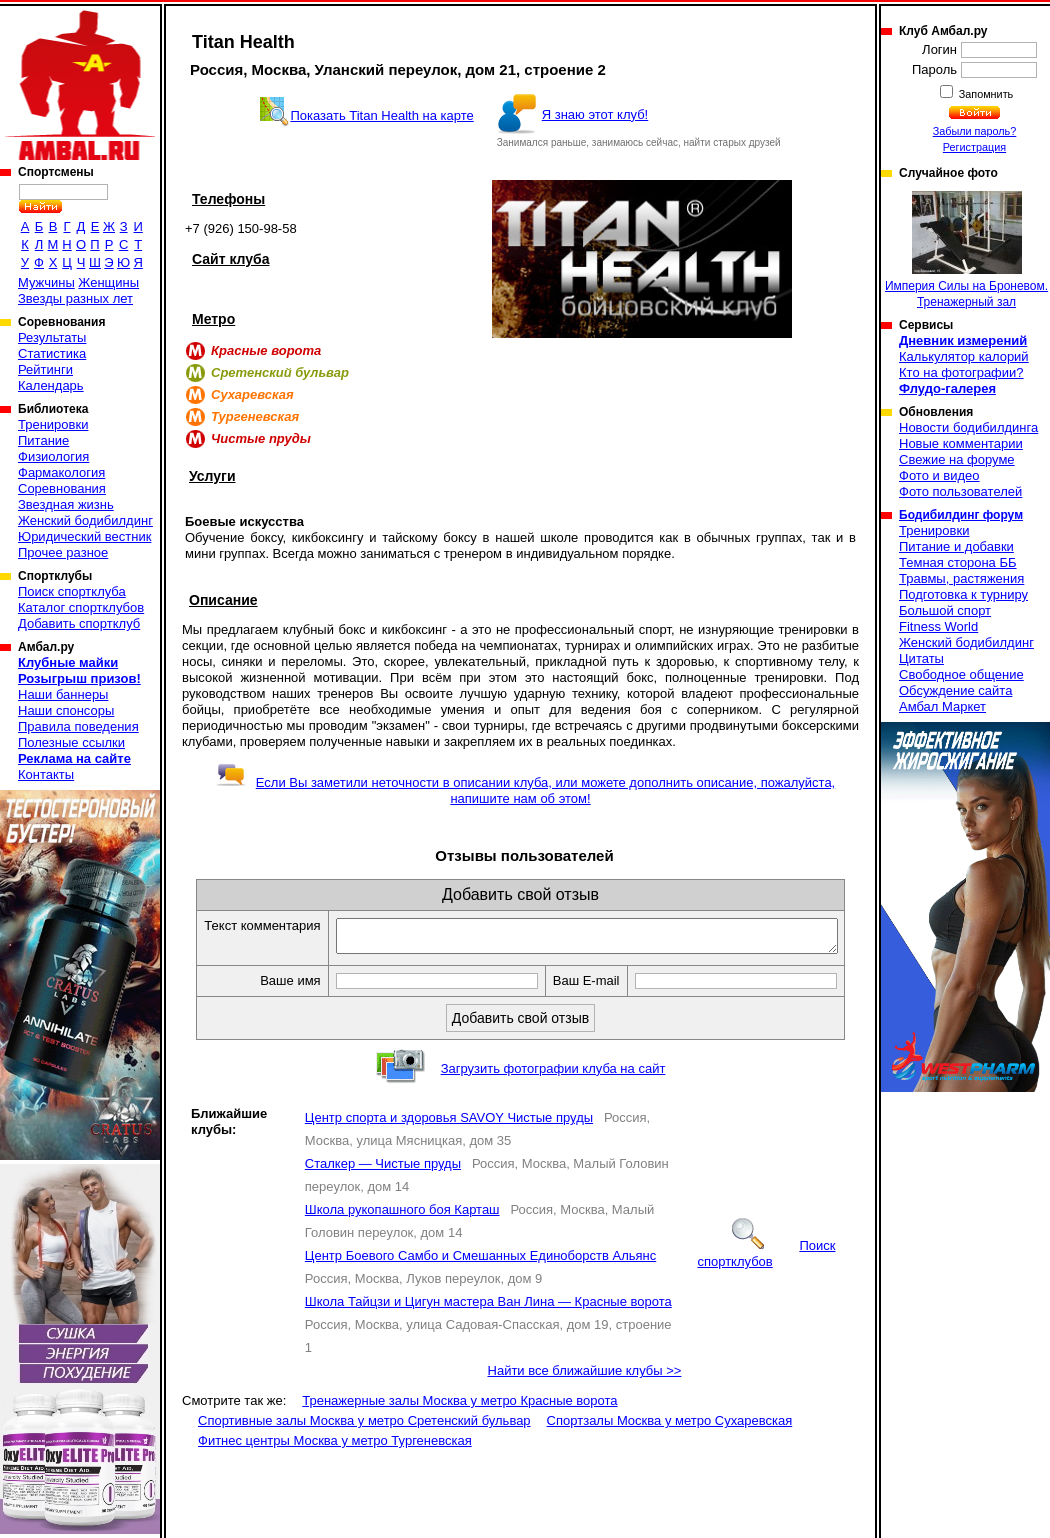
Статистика (52, 353)
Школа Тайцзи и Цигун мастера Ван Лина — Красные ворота (488, 1323)
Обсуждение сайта (955, 690)
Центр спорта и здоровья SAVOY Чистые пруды (449, 1139)
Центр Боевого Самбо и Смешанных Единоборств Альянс (480, 1277)
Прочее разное (63, 552)
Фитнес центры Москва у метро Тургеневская (335, 1462)
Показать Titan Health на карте (381, 115)
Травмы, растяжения (961, 578)
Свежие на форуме (957, 459)
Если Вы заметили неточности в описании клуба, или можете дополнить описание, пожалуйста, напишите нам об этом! (525, 790)
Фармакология (61, 472)
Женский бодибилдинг (85, 520)
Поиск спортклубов (766, 1275)
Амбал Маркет (942, 706)
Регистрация (974, 147)
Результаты (52, 337)
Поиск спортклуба (72, 591)
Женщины (108, 282)
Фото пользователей (960, 491)
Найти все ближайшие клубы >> (585, 1392)
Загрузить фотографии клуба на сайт (553, 1090)
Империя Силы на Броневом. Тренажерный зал (966, 250)
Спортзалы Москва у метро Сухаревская (670, 1442)
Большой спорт (945, 610)
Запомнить (985, 94)
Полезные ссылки (71, 742)
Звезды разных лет (75, 298)
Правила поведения (78, 726)
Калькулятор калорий (964, 356)
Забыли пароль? (975, 131)
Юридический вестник (84, 536)
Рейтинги (45, 369)
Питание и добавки (956, 546)
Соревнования (62, 488)
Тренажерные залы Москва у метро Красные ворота (459, 1422)
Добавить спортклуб (79, 623)
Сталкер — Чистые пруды (383, 1185)
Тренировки (53, 424)
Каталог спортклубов (81, 607)
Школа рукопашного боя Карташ (402, 1231)
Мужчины (46, 282)
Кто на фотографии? (961, 372)
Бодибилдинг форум (961, 515)
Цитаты (921, 658)
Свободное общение (961, 674)
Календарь (51, 385)
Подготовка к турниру (963, 594)
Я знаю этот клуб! (595, 114)
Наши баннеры (63, 694)
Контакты (46, 774)
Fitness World (938, 626)
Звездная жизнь (66, 504)
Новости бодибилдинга (968, 427)
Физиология (53, 456)
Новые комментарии (961, 443)
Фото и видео (939, 475)
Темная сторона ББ (958, 562)
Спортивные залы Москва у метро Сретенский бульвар (364, 1442)
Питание (43, 440)
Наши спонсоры (66, 710)
